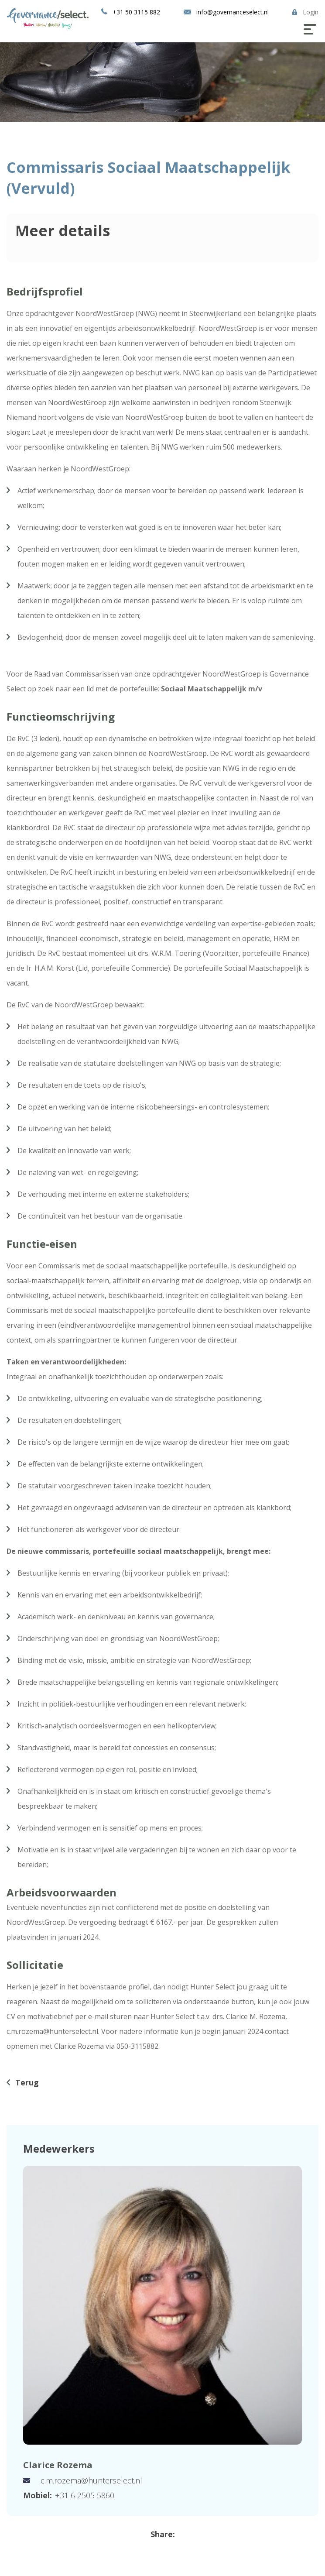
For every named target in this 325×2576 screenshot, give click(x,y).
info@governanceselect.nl (232, 12)
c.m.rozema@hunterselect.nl (91, 2480)
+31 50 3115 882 (136, 12)
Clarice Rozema (57, 2465)
